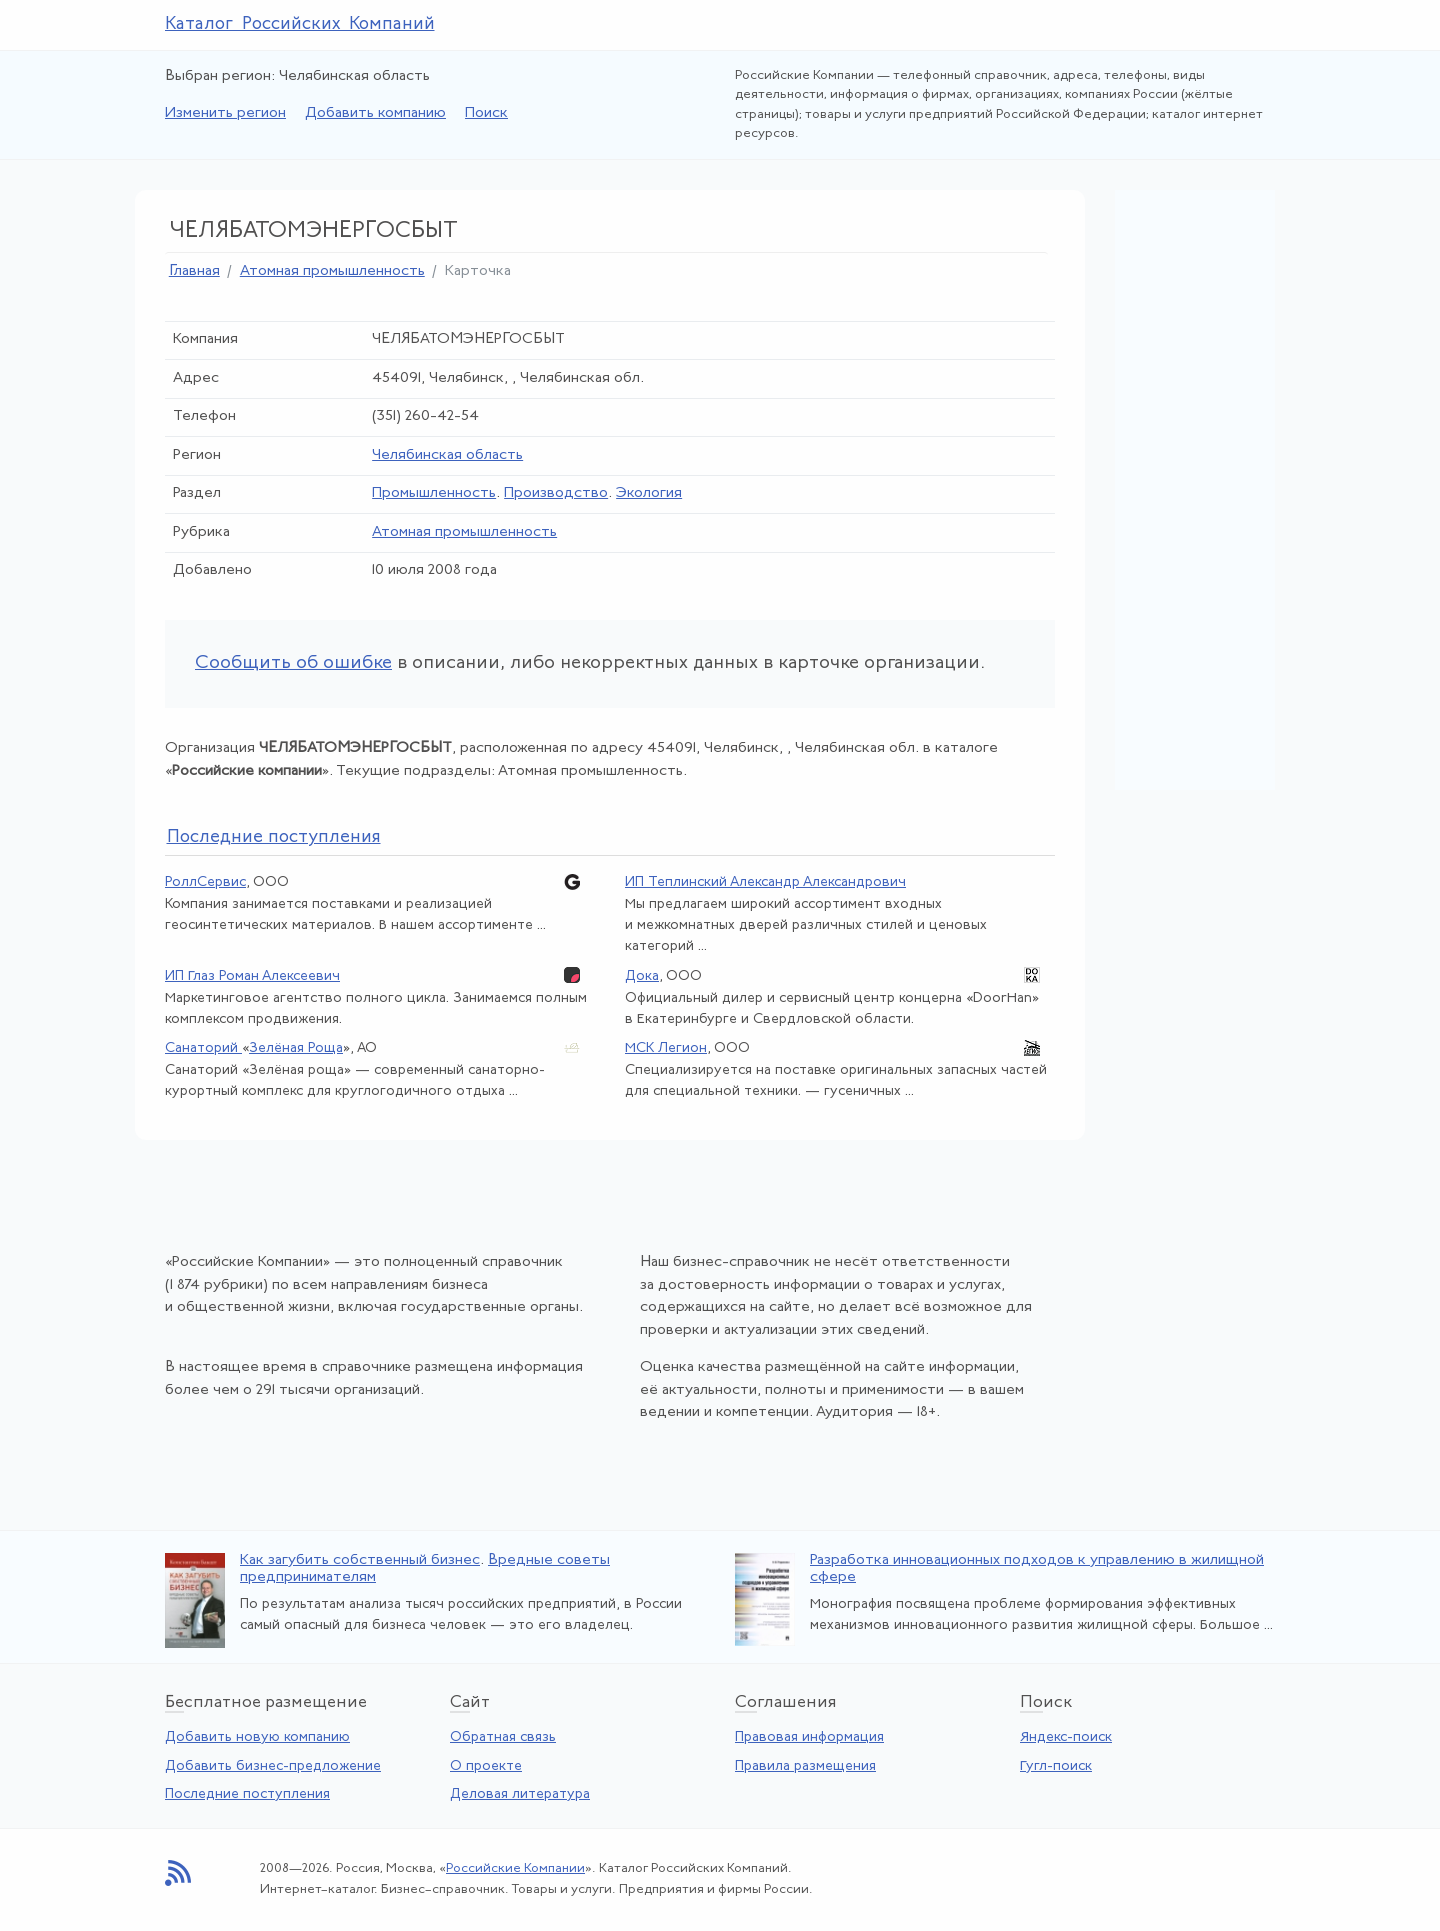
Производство (556, 493)
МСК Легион (666, 1048)
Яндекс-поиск (1066, 1737)
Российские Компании (515, 1868)
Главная (194, 271)
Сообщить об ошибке (293, 663)
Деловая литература (520, 1794)
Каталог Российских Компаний (300, 24)
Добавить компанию (375, 113)
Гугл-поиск (1056, 1766)
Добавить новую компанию (257, 1737)
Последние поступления (247, 1794)
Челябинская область (447, 455)
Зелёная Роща (296, 1048)
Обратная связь (503, 1737)
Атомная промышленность (332, 271)
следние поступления (274, 837)
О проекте (486, 1766)
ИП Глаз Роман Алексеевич (252, 976)
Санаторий (203, 1048)
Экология (649, 493)
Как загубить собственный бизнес (360, 1560)
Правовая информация (809, 1737)
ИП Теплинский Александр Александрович (765, 882)
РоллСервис (205, 882)
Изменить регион (225, 113)
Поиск (486, 113)
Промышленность (434, 493)
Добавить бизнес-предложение (273, 1766)
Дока (642, 976)
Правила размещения (805, 1766)
